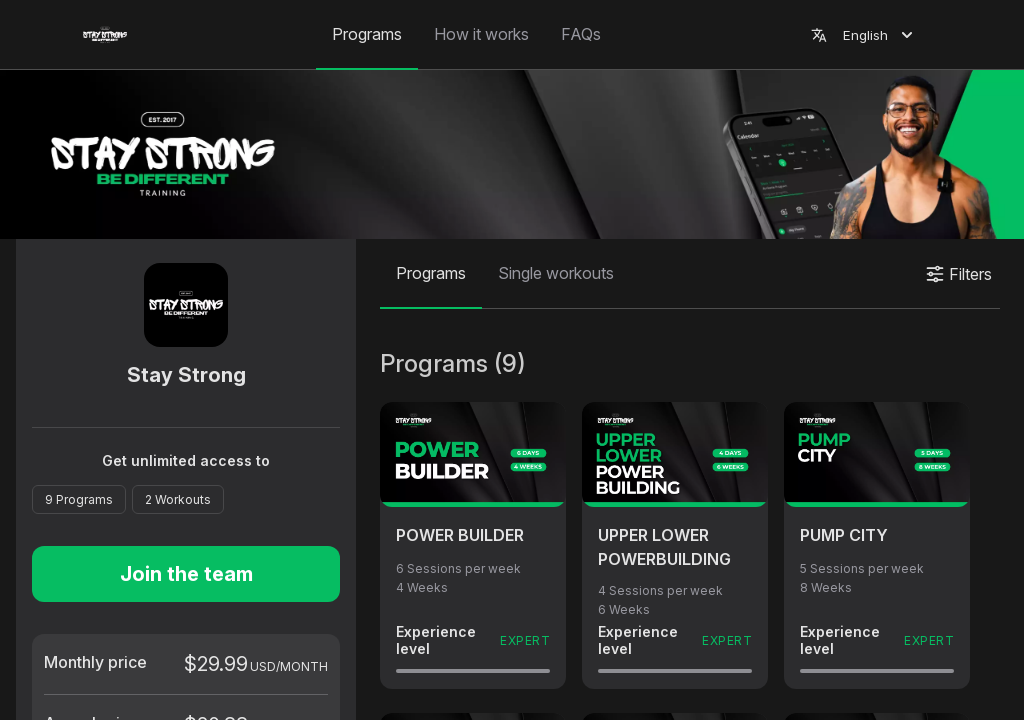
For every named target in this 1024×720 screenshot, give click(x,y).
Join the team (186, 574)
